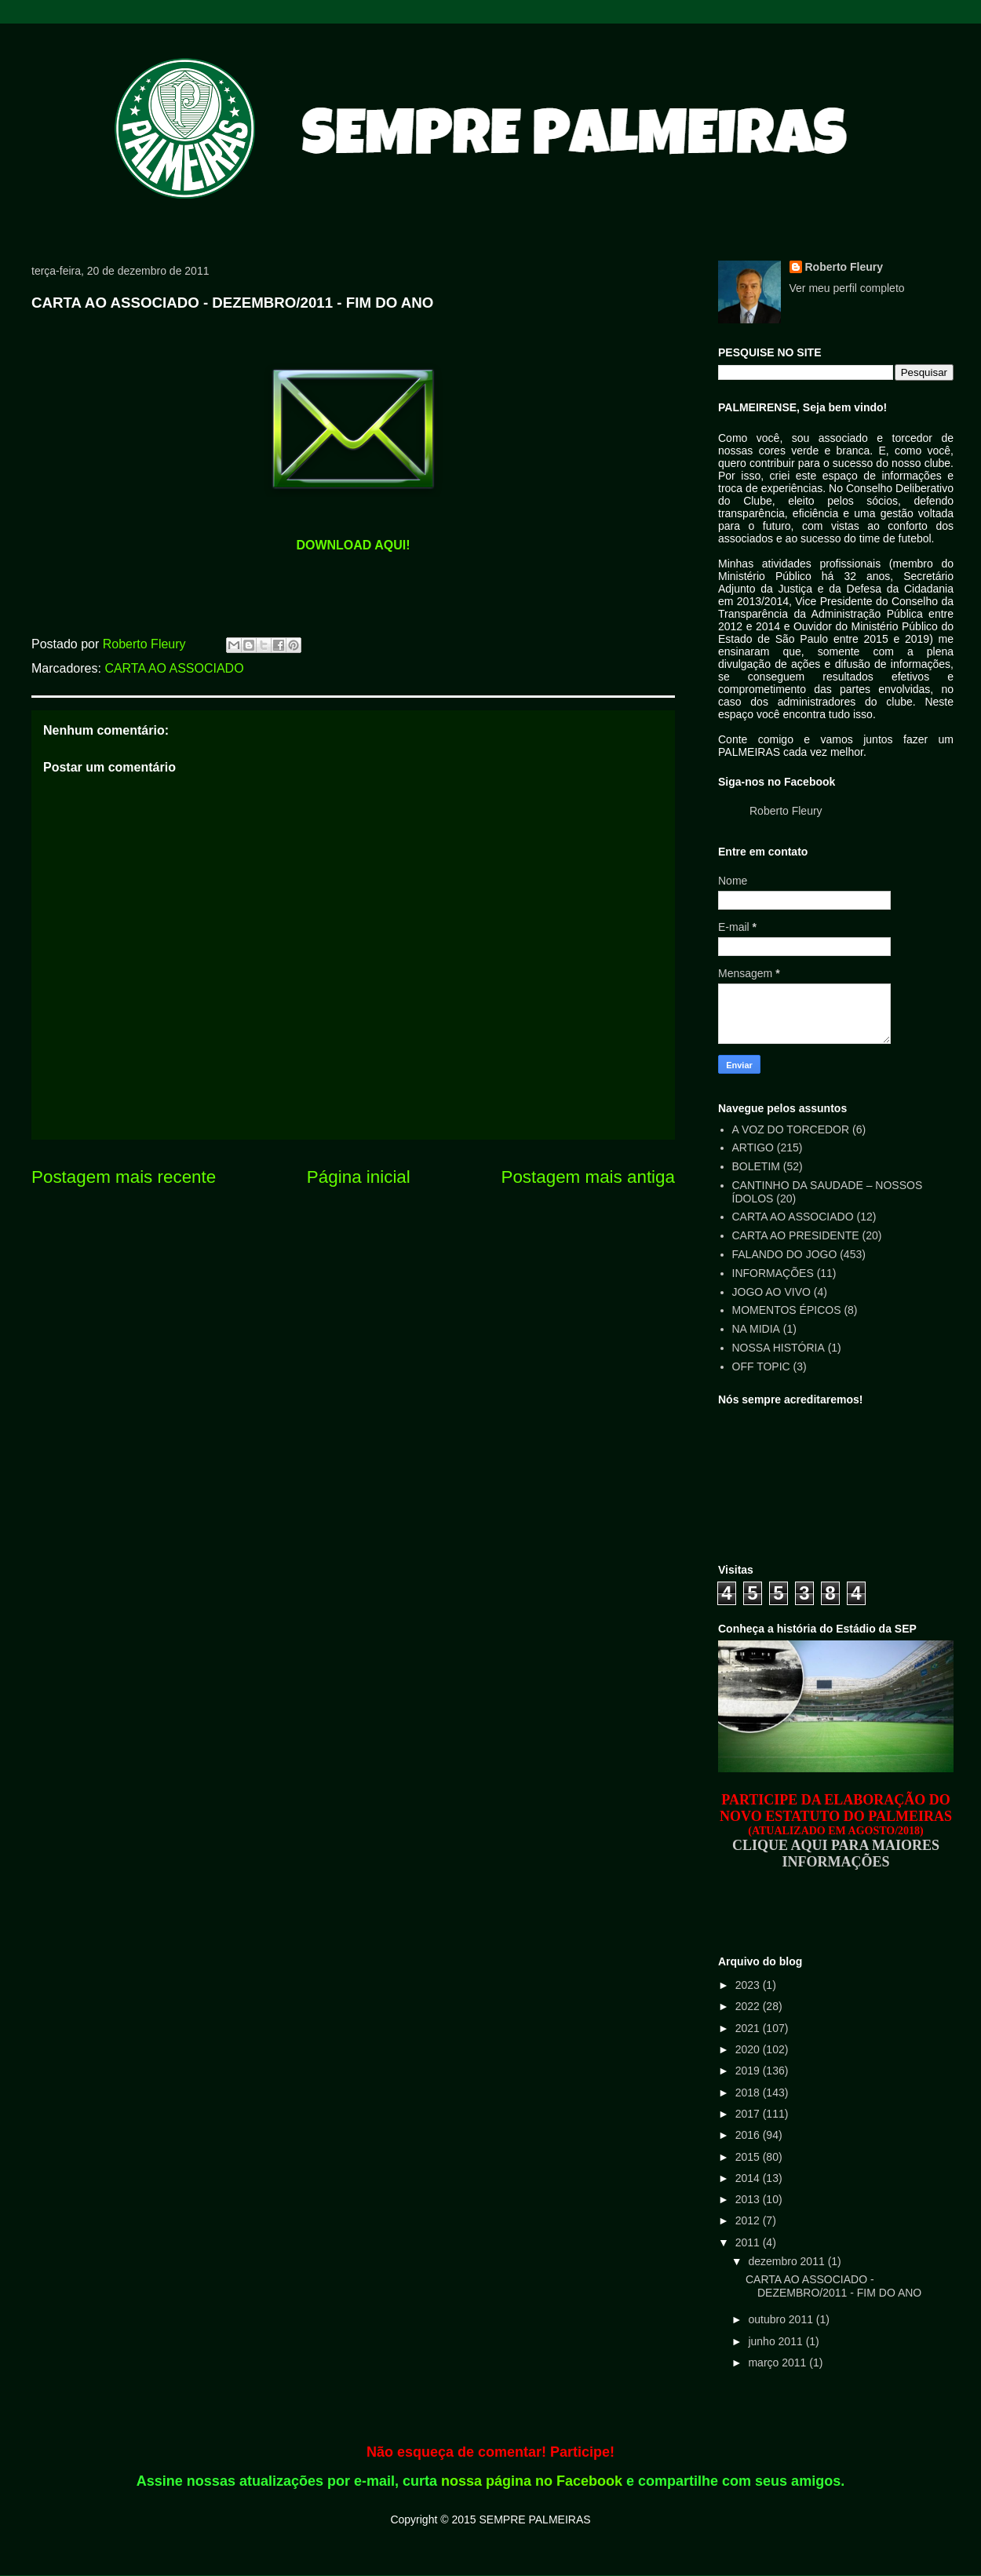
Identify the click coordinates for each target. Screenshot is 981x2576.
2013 (749, 2199)
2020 (749, 2049)
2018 (749, 2092)
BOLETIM (756, 1166)
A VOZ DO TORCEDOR (791, 1129)
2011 (749, 2242)
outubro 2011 (781, 2319)
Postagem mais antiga (588, 1177)
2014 (749, 2178)
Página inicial (358, 1177)
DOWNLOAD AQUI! (353, 545)
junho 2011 (776, 2341)
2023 (749, 1985)
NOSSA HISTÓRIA (778, 1347)
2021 (749, 2028)
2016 (749, 2135)
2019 (749, 2070)
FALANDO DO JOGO (784, 1254)
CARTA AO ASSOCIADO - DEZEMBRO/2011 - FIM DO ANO (833, 2286)
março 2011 (778, 2362)
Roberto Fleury (844, 267)
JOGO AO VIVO (771, 1292)
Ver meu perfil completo (847, 288)
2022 (749, 2006)
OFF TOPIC (761, 1366)
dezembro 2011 (787, 2261)
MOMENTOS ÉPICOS (786, 1310)
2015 (749, 2157)
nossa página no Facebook (531, 2481)
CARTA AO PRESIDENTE (795, 1235)
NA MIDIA (756, 1329)
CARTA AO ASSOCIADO (173, 668)
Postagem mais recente (123, 1177)
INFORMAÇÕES (773, 1273)
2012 (749, 2220)
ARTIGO (753, 1147)
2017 (749, 2113)
